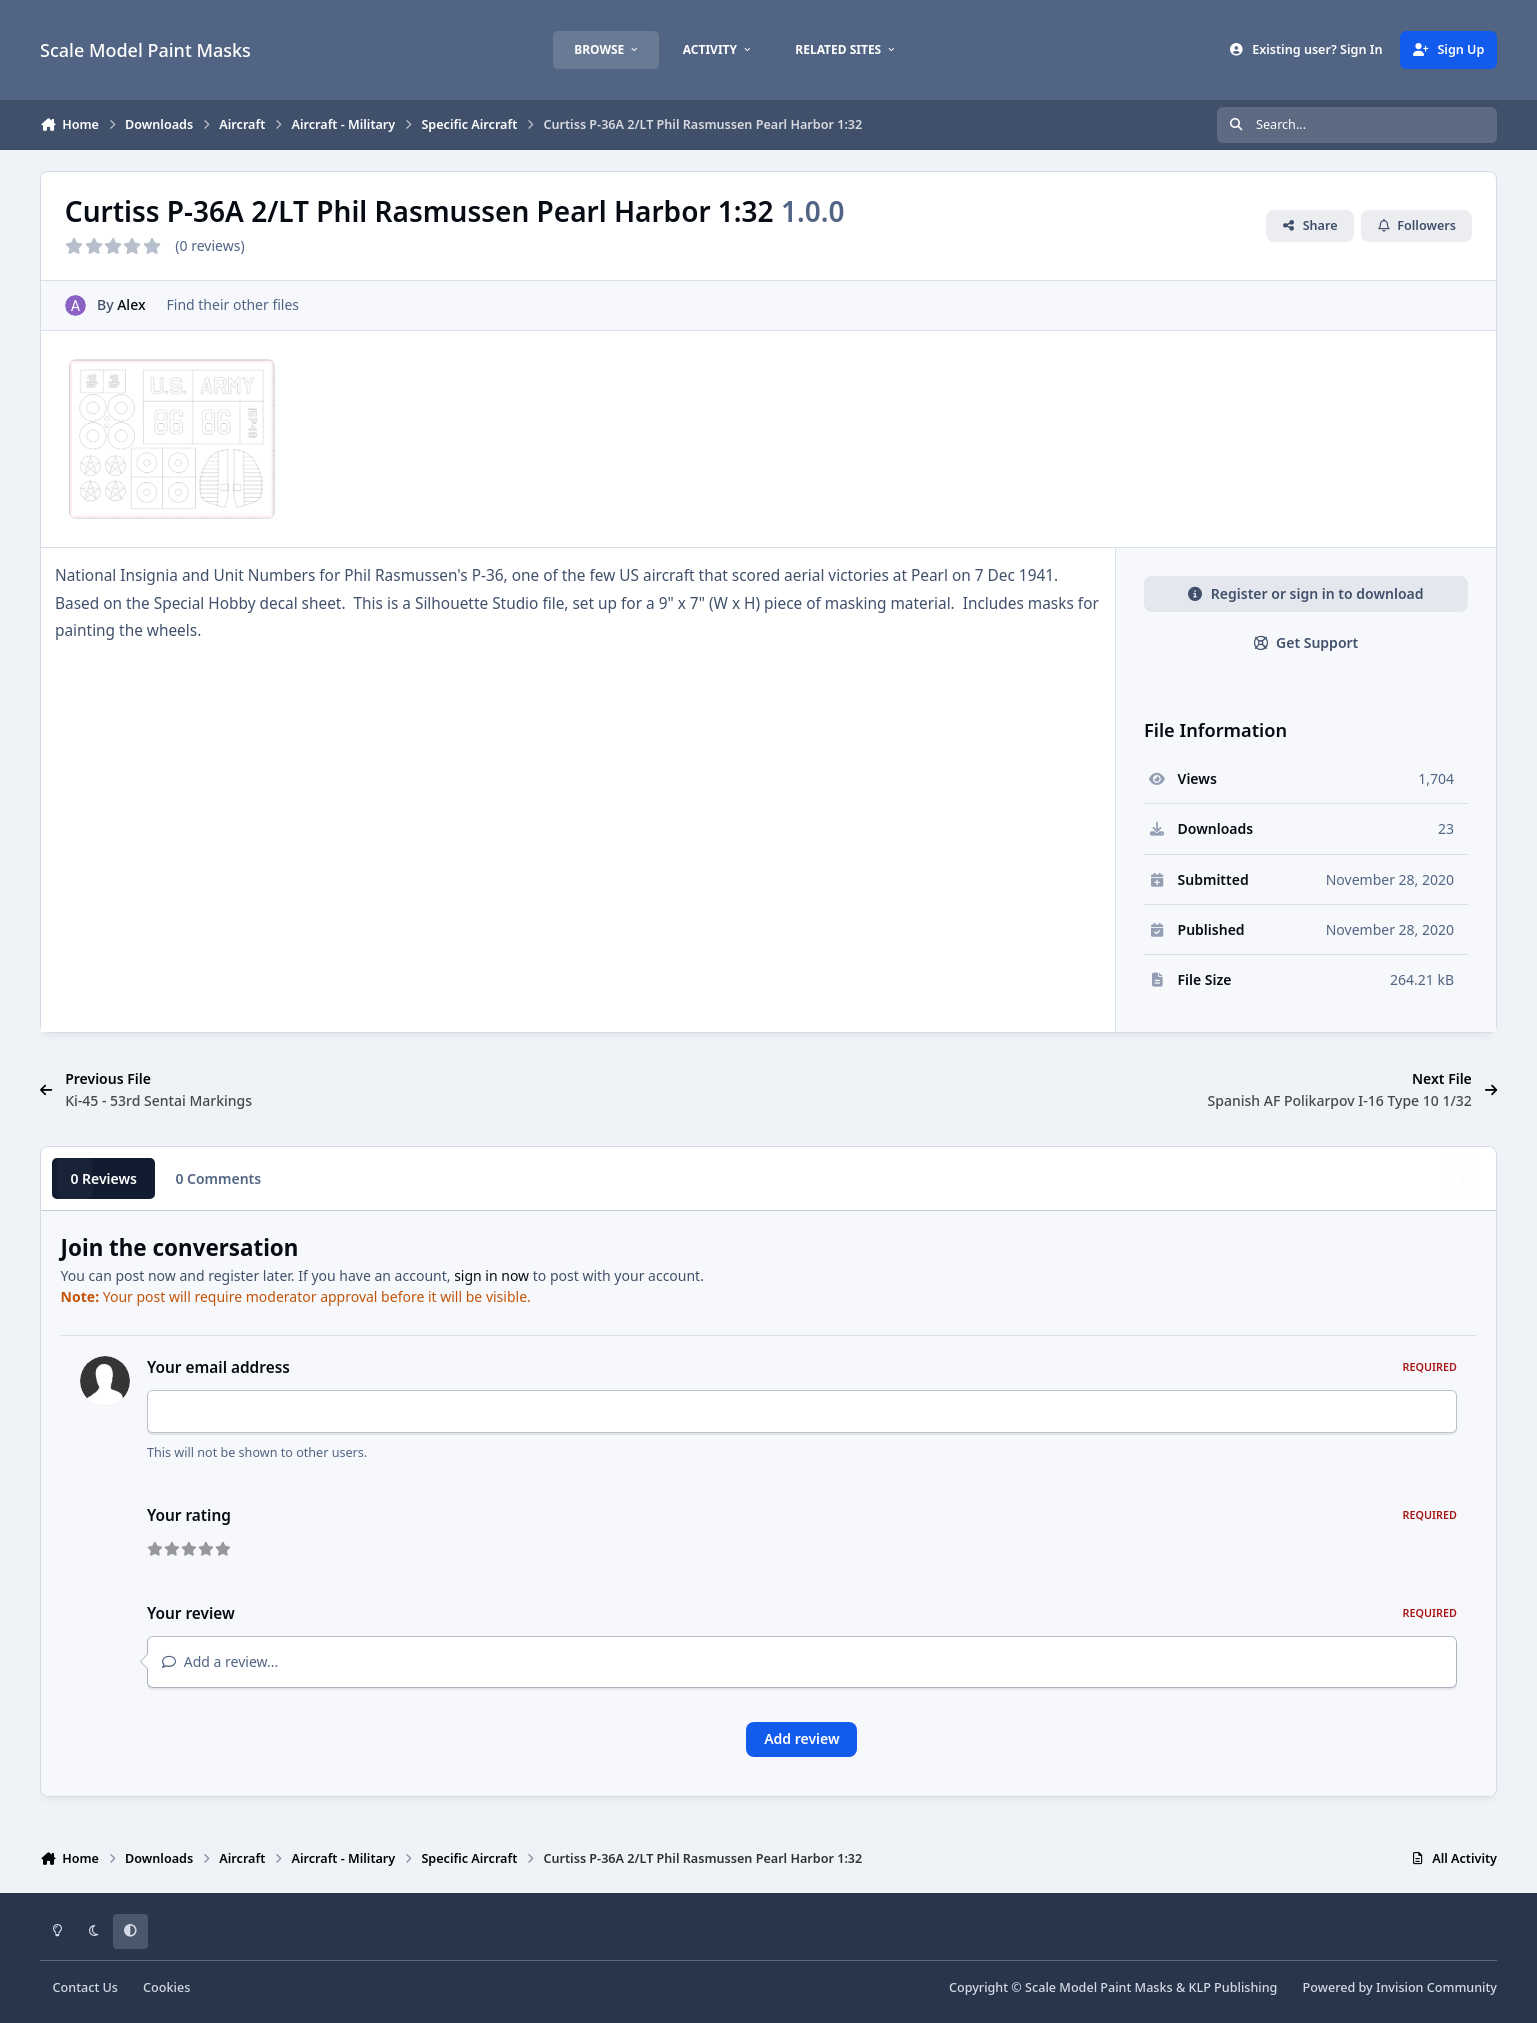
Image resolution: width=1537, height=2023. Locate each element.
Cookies (166, 1987)
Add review (801, 1738)
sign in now (491, 1275)
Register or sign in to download (1305, 593)
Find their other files (233, 304)
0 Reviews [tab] (103, 1178)
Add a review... (220, 1661)
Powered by (1400, 1987)
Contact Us (85, 1987)
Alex (131, 304)
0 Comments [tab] (218, 1178)
